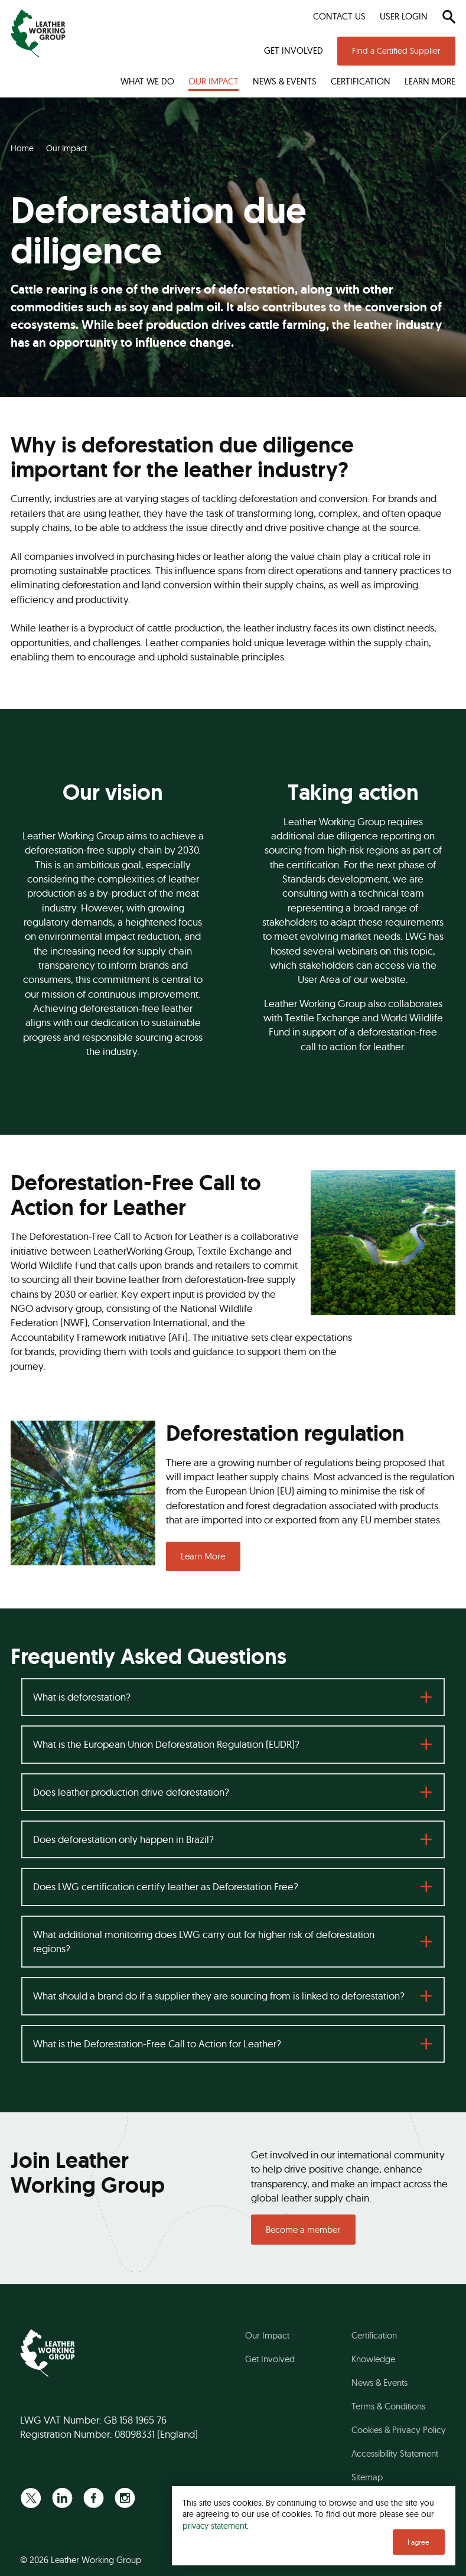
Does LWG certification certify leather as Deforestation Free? (165, 1886)
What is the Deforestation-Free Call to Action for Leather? (157, 2043)
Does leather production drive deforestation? (131, 1792)
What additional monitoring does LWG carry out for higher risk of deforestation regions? (203, 1941)
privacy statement (215, 2525)
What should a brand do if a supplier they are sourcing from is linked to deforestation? (219, 1995)
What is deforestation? (82, 1697)
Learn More (203, 1556)
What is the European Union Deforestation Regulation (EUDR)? (166, 1744)
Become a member (303, 2229)
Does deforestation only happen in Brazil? (123, 1839)
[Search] (448, 16)
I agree (418, 2542)
